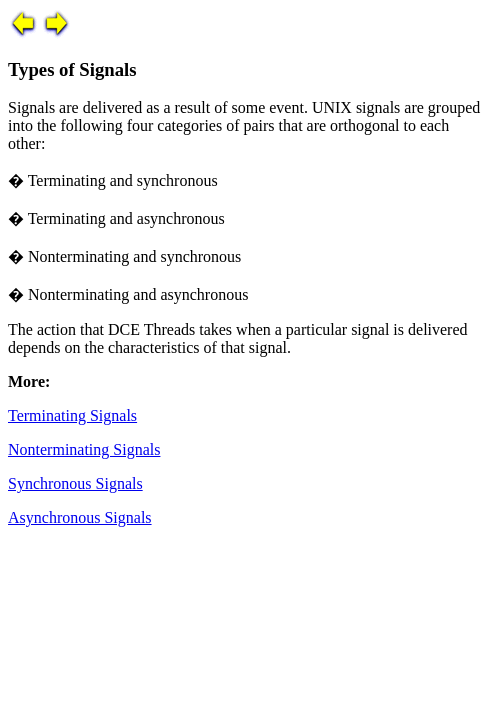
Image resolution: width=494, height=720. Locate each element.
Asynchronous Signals (80, 517)
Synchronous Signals (75, 483)
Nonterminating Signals (84, 449)
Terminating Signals (72, 415)
